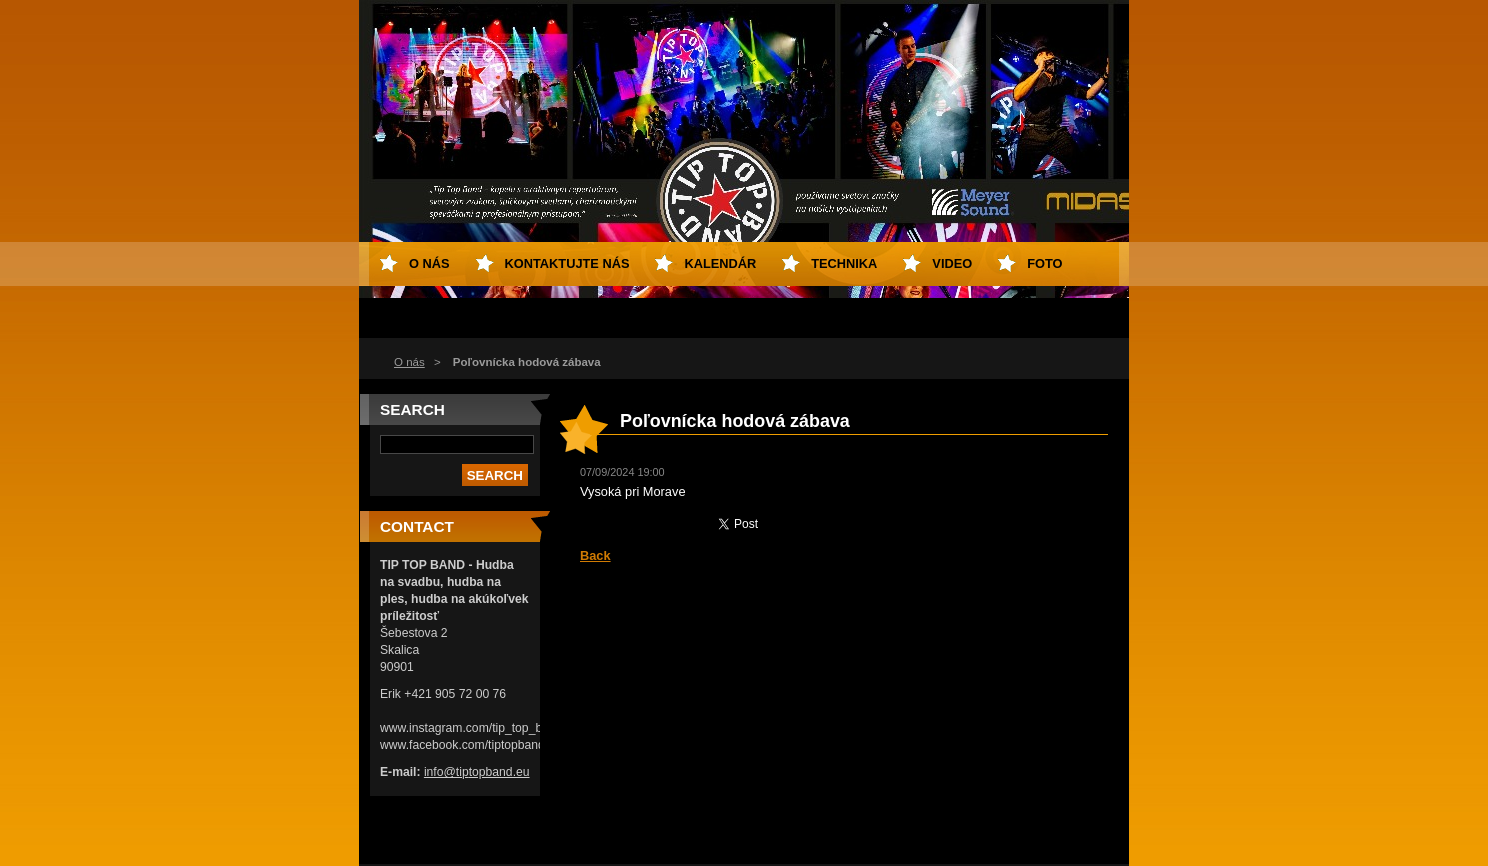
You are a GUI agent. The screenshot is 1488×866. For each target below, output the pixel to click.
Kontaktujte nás (567, 263)
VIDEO (952, 263)
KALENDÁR (720, 263)
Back (595, 555)
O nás (409, 362)
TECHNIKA (844, 263)
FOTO (1044, 263)
